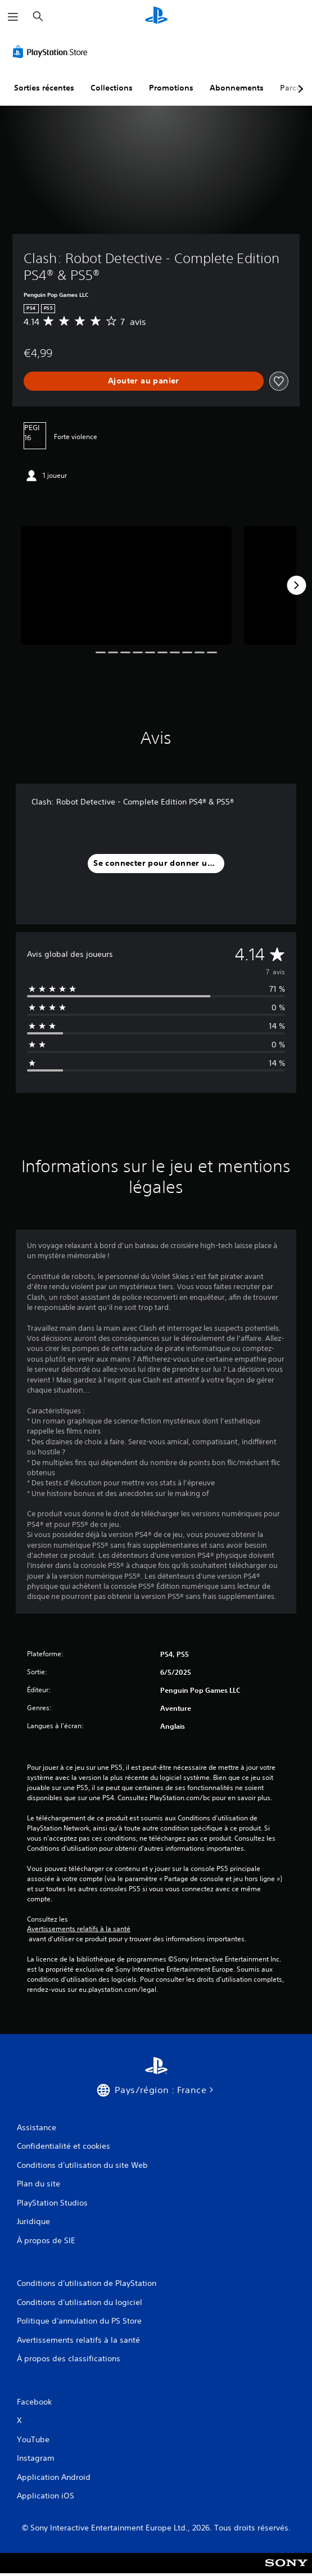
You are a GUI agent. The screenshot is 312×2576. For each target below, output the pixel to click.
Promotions (171, 88)
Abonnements (237, 88)
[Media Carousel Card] (126, 585)
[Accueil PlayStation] (156, 16)
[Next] (296, 585)
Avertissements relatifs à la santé (78, 1928)
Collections (112, 88)
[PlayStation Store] (52, 52)
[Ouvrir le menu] (13, 17)
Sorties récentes (44, 88)
